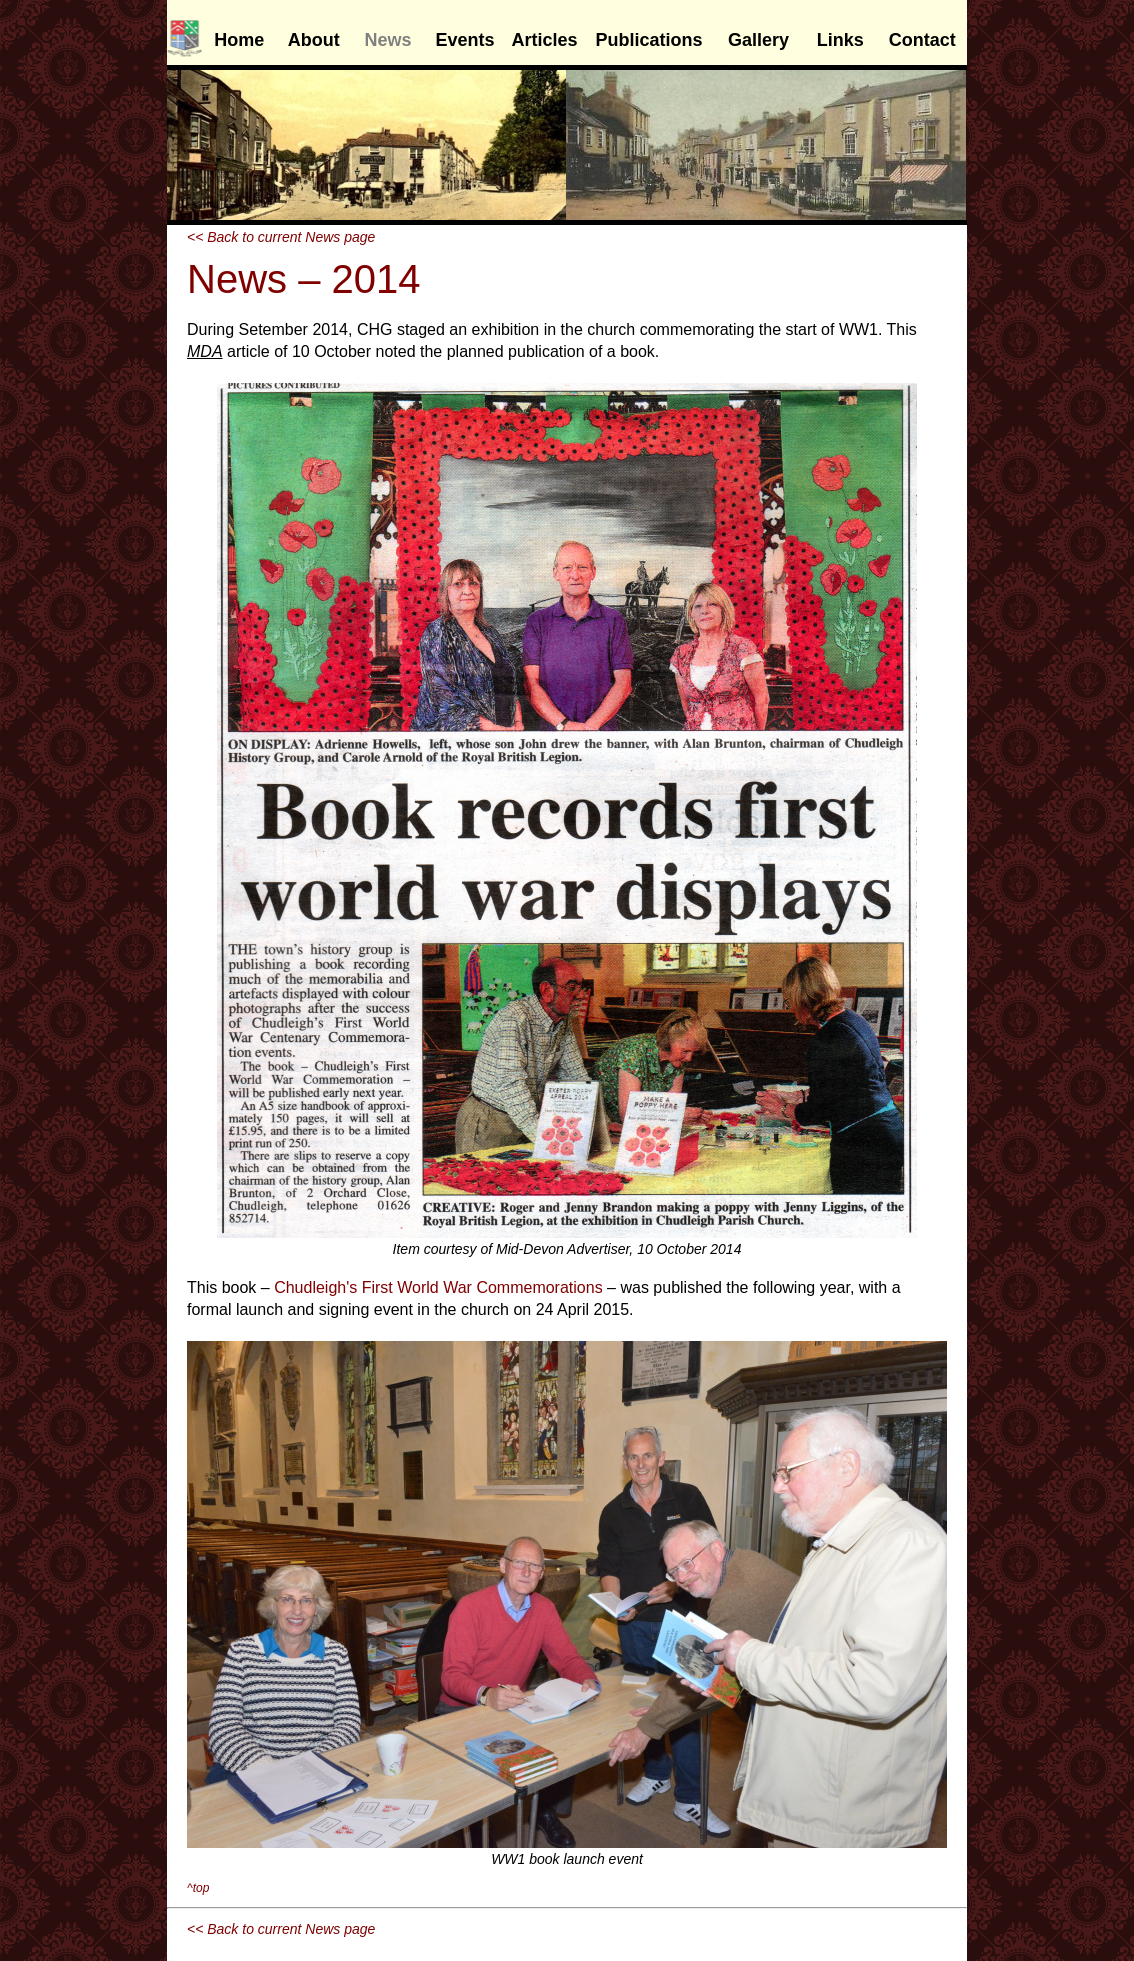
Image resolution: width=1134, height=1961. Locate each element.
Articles (545, 40)
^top (198, 1888)
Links (840, 40)
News (388, 40)
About (314, 40)
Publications (649, 40)
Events (464, 40)
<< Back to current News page (281, 237)
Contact (922, 40)
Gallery (758, 40)
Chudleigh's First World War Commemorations (438, 1287)
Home (239, 40)
